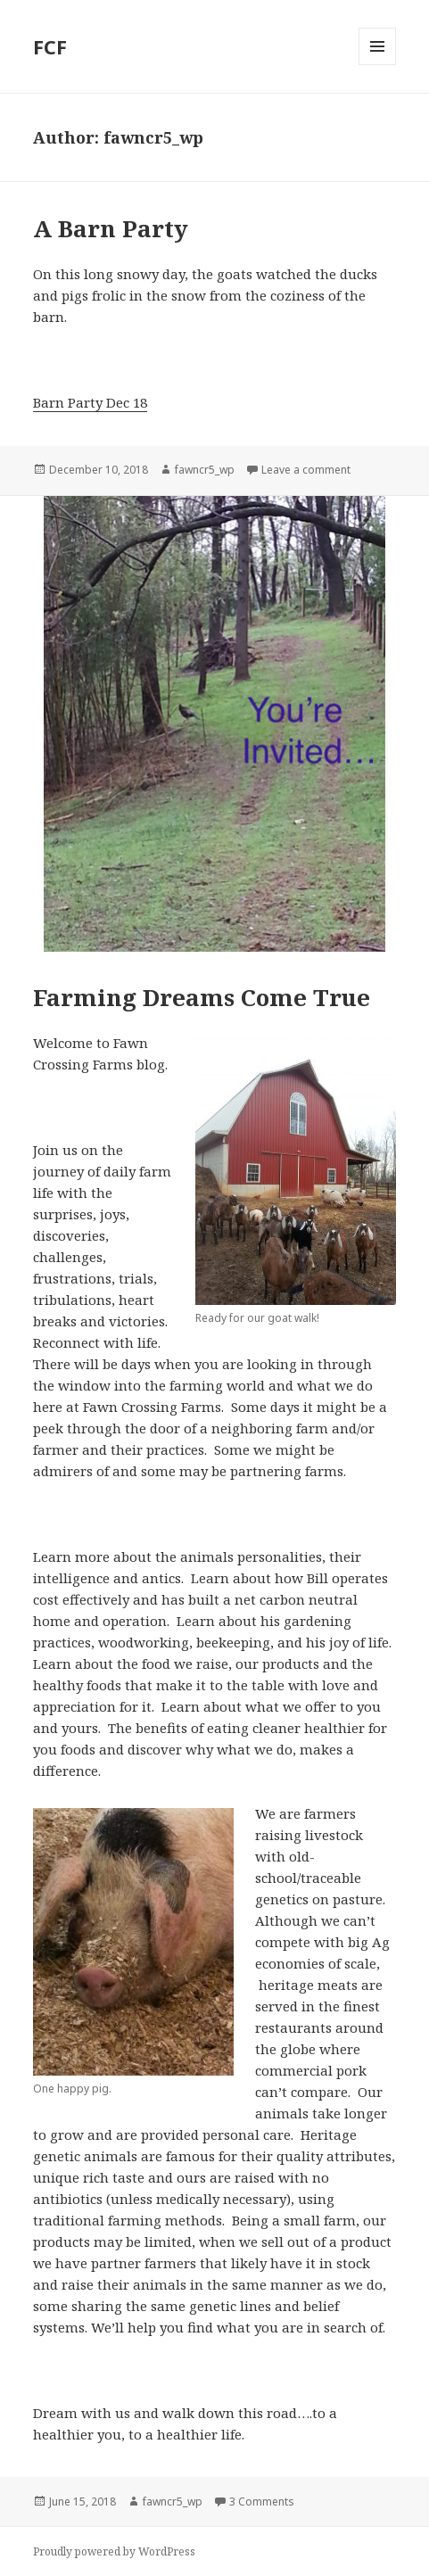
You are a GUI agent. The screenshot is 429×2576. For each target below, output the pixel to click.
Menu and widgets (377, 64)
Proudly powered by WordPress (114, 2551)
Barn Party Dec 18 (90, 402)
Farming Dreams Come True (201, 997)
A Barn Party (110, 228)
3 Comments (261, 2501)
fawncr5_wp (205, 469)
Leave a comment (306, 469)
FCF (50, 46)
